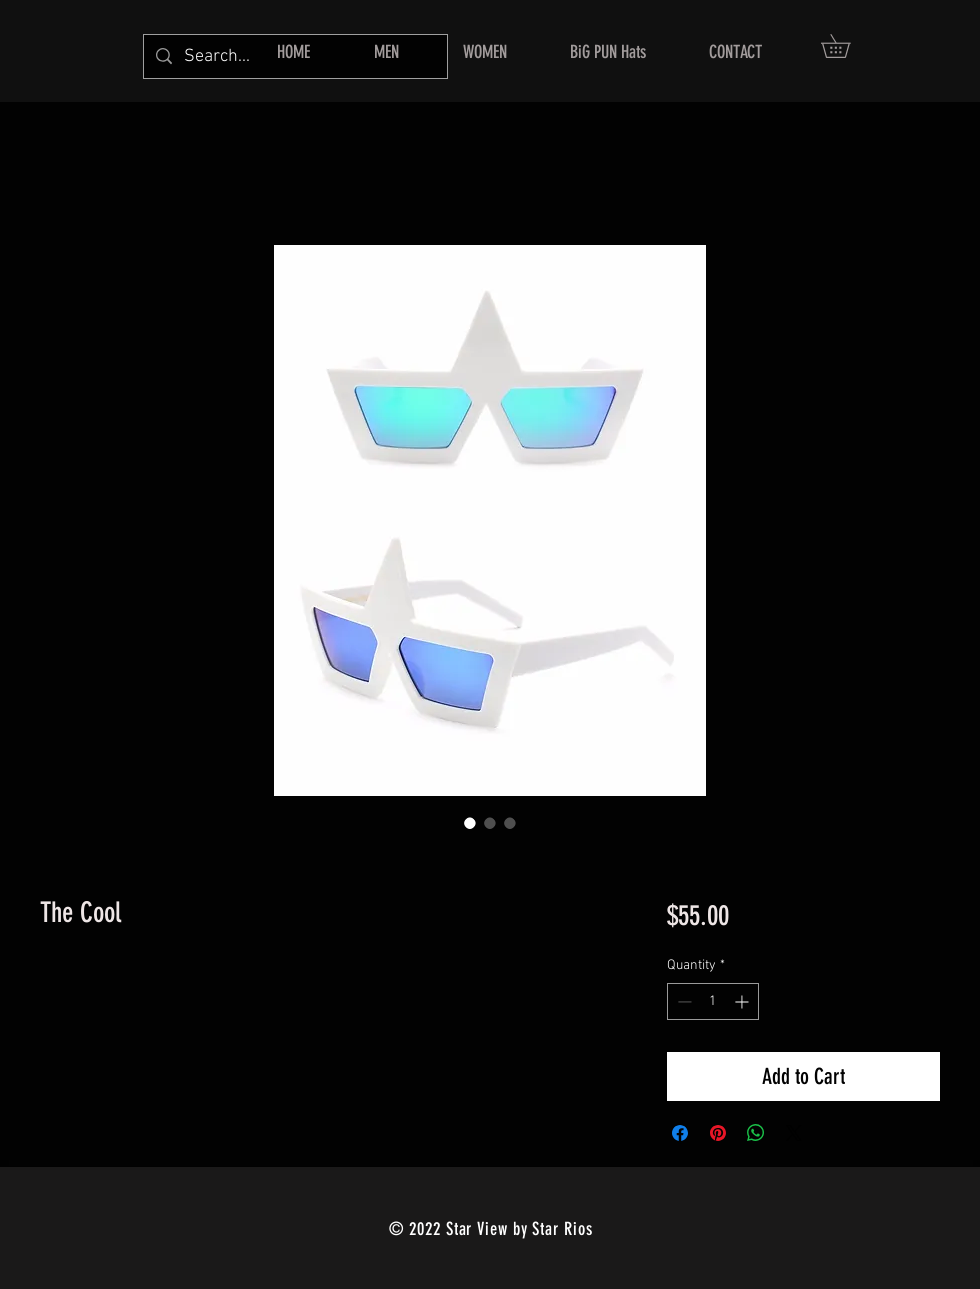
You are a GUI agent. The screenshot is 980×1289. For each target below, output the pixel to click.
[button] (847, 46)
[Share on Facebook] (680, 1133)
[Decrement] (682, 1001)
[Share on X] (794, 1133)
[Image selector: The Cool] (470, 823)
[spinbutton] (713, 1001)
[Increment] (743, 1001)
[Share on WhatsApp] (756, 1133)
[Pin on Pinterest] (718, 1133)
